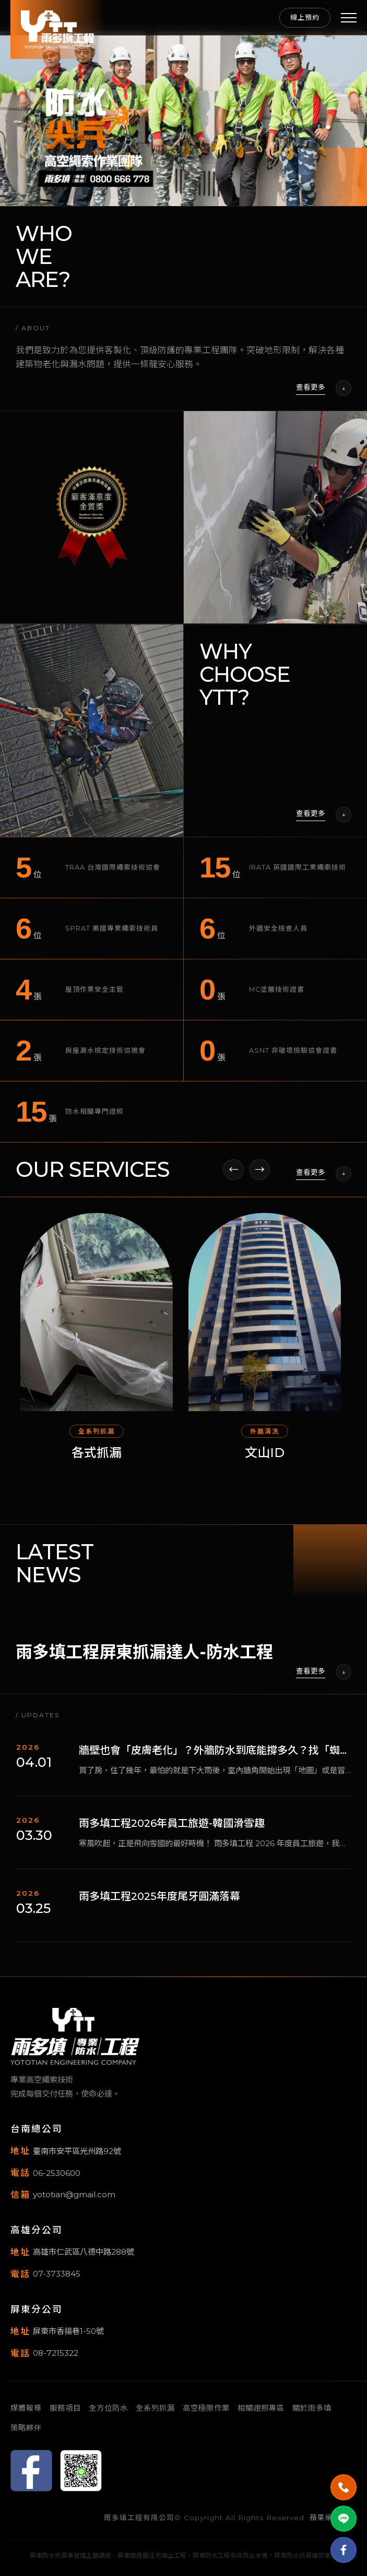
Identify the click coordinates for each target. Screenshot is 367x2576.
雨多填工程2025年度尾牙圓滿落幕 (159, 1904)
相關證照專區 (261, 2408)
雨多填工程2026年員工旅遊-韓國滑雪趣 (172, 1831)
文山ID (268, 1460)
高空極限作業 (206, 2408)
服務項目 (65, 2408)
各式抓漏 (100, 1460)
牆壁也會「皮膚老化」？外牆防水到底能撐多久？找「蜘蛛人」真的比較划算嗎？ (214, 1759)
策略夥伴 (26, 2428)
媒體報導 (26, 2408)
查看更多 (310, 396)
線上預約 (304, 17)
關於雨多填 (312, 2408)
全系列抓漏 (155, 2408)
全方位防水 (108, 2408)
